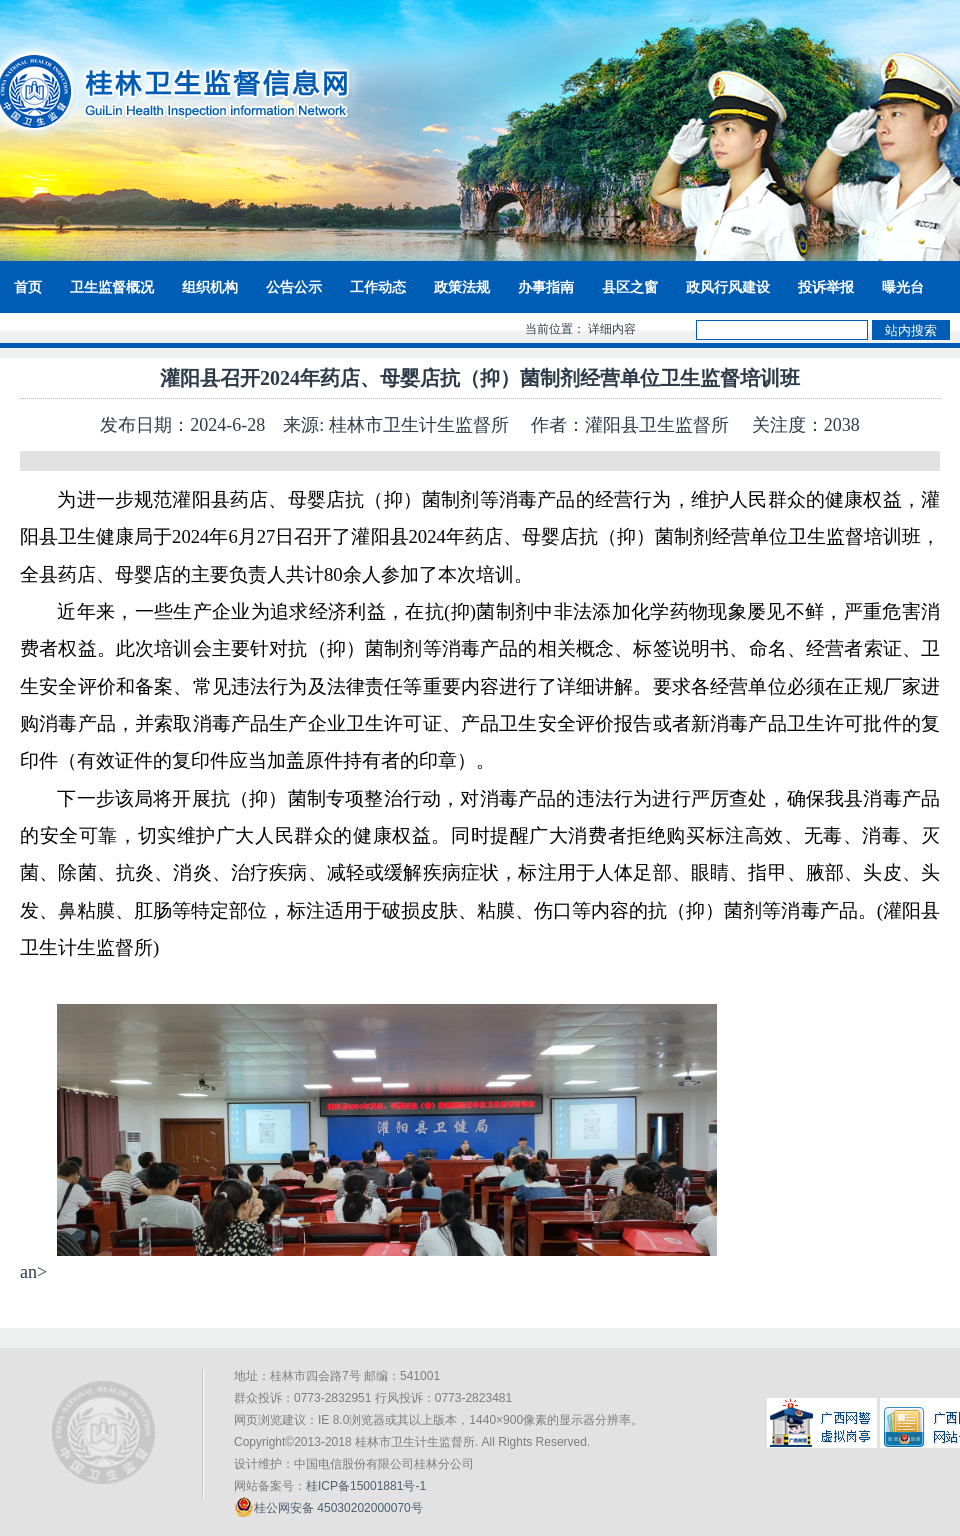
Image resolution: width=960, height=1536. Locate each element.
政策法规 (462, 287)
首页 (28, 287)
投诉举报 (826, 287)
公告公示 (294, 287)
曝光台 (903, 287)
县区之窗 (630, 287)
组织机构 (210, 287)
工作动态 (378, 287)
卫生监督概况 (112, 287)
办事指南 (546, 287)
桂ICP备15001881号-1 (366, 1486)
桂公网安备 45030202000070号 (328, 1507)
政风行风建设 (728, 287)
